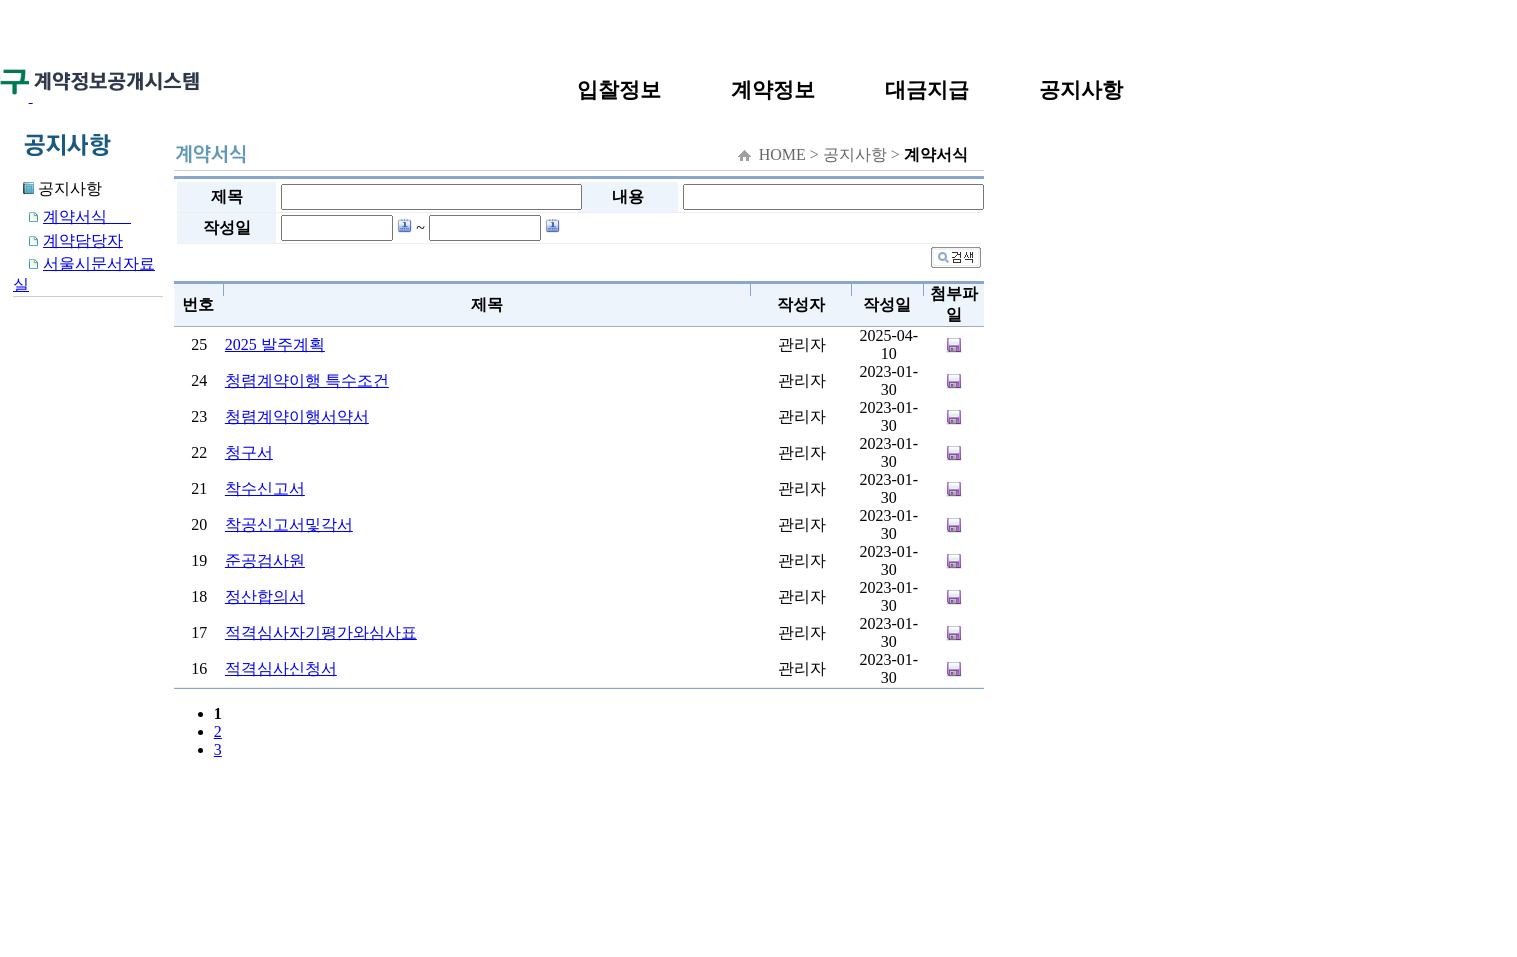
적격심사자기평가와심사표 (321, 632)
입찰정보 (619, 89)
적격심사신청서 (281, 668)
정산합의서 (265, 596)
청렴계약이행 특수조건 (307, 380)
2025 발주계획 (275, 344)
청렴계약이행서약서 (297, 416)
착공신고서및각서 (289, 524)
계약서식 (72, 216)
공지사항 (1081, 89)
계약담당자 (68, 240)
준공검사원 (265, 560)
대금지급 (927, 89)
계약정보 (773, 89)
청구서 (249, 452)
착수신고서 (265, 488)
